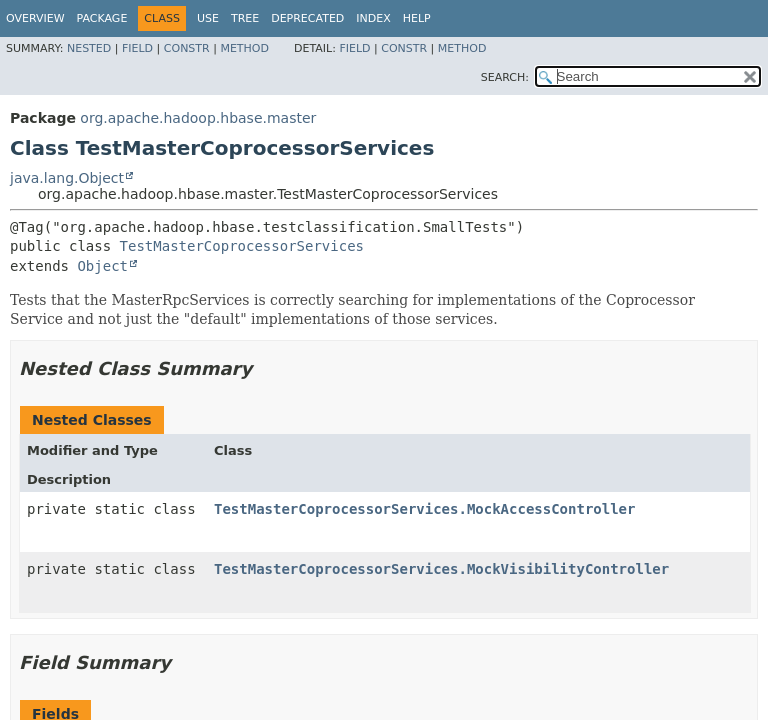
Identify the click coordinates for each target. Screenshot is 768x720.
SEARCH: (505, 77)
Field (137, 48)
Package (102, 18)
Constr (187, 48)
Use (208, 18)
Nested (89, 48)
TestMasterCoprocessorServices (242, 246)
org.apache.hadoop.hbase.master (198, 118)
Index (373, 18)
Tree (245, 18)
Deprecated (307, 18)
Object (102, 266)
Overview (35, 18)
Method (244, 48)
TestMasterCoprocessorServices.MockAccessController (424, 509)
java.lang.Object (67, 178)
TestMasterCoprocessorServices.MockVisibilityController (441, 569)
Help (417, 18)
